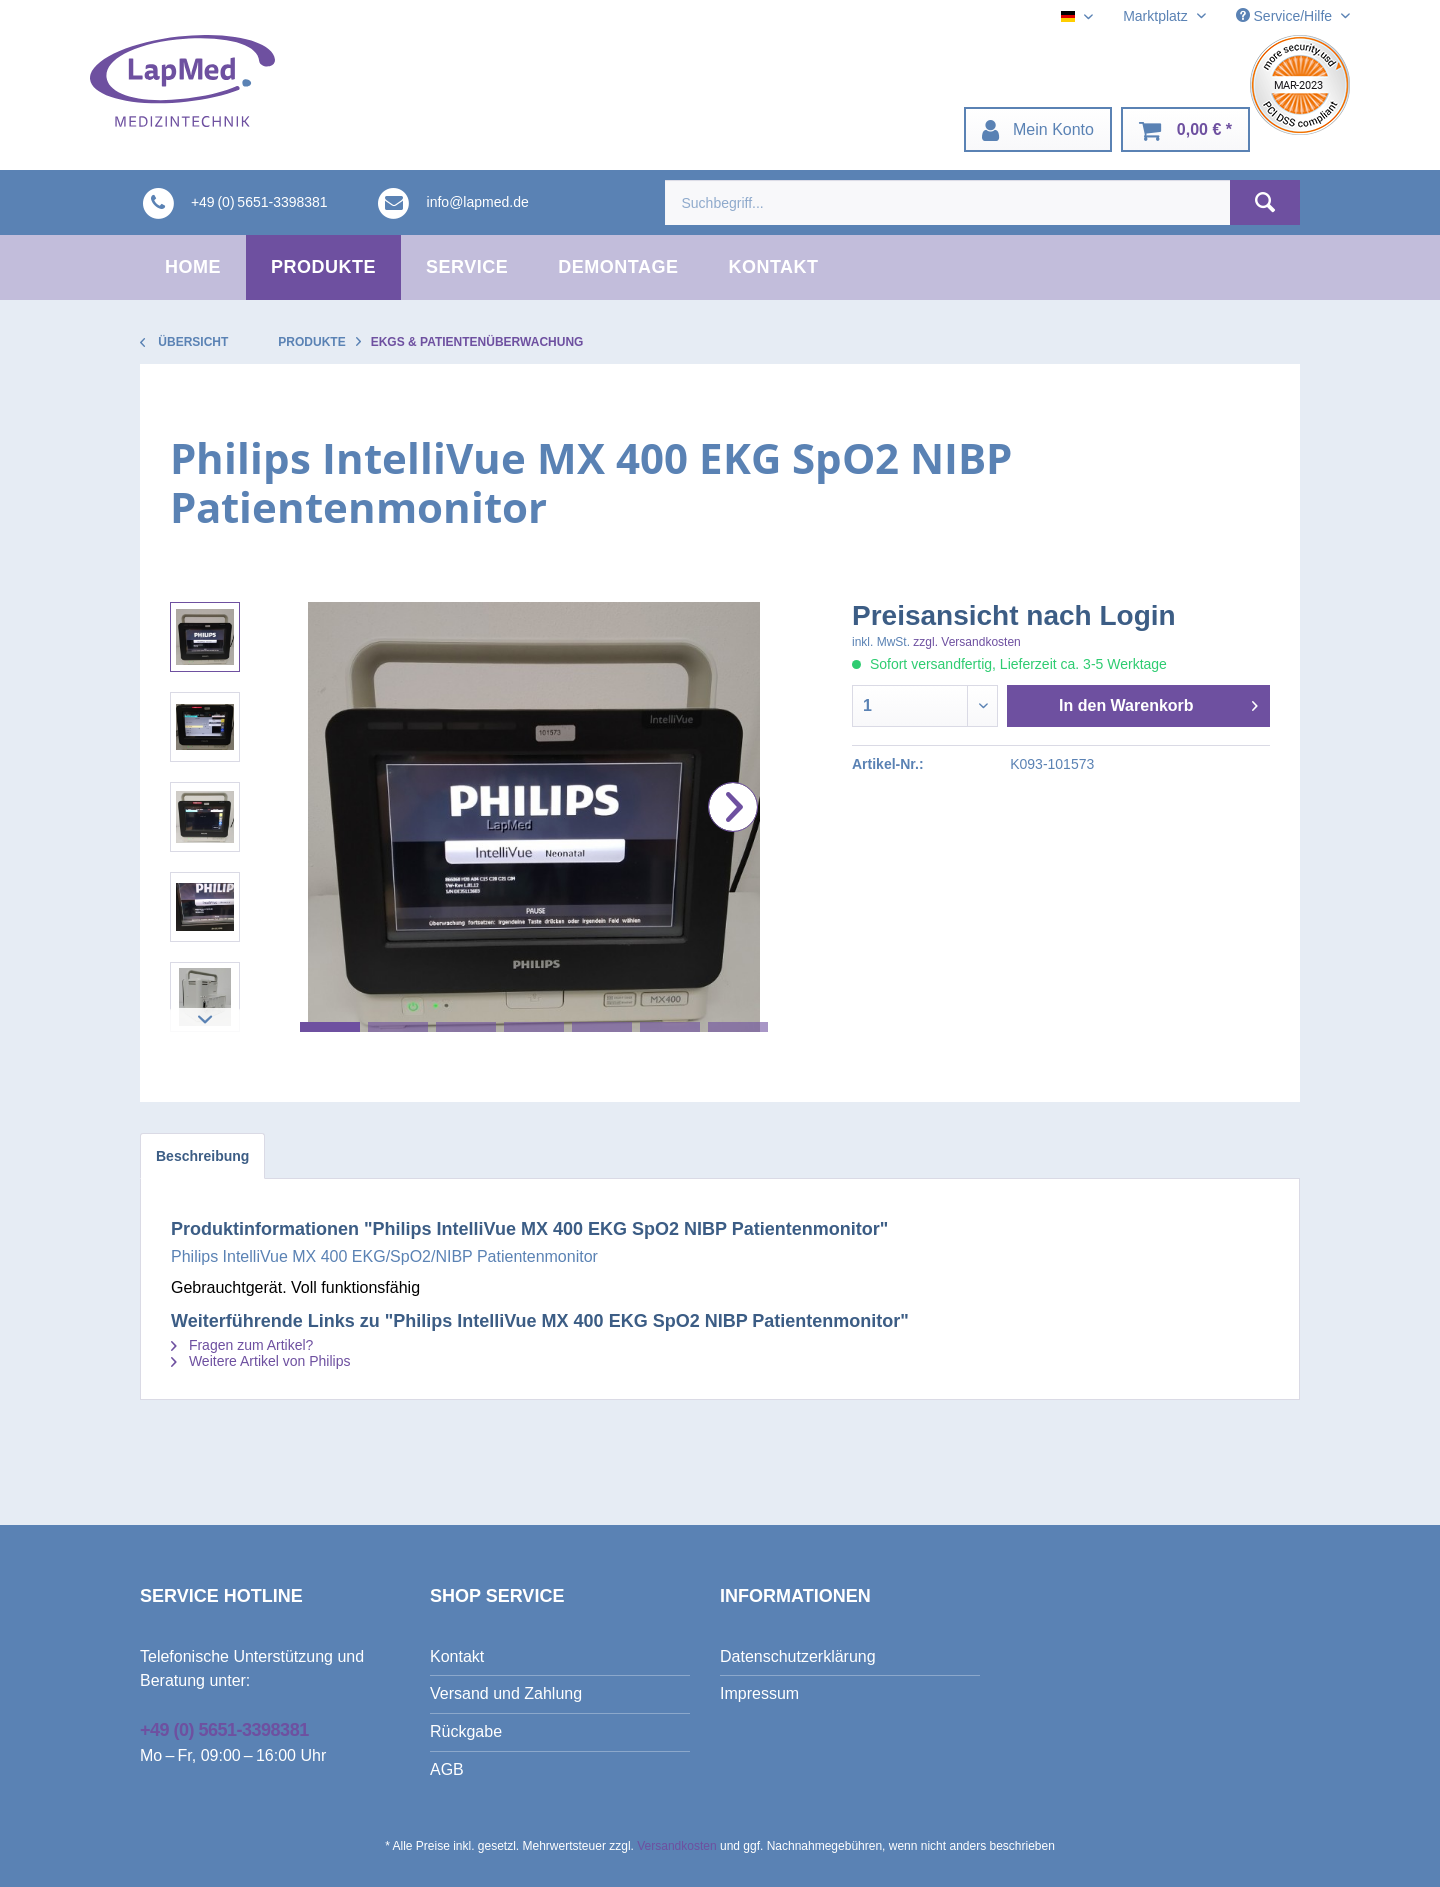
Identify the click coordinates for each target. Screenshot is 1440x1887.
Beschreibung (202, 1156)
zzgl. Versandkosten (966, 642)
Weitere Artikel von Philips (260, 1361)
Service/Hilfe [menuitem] (1286, 16)
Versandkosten (676, 1846)
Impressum (759, 1693)
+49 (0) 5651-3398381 (224, 1730)
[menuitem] (1038, 129)
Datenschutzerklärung (798, 1656)
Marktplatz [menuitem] (1157, 16)
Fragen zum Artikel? (242, 1345)
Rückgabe (466, 1731)
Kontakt (457, 1656)
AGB (447, 1769)
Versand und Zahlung (506, 1693)
